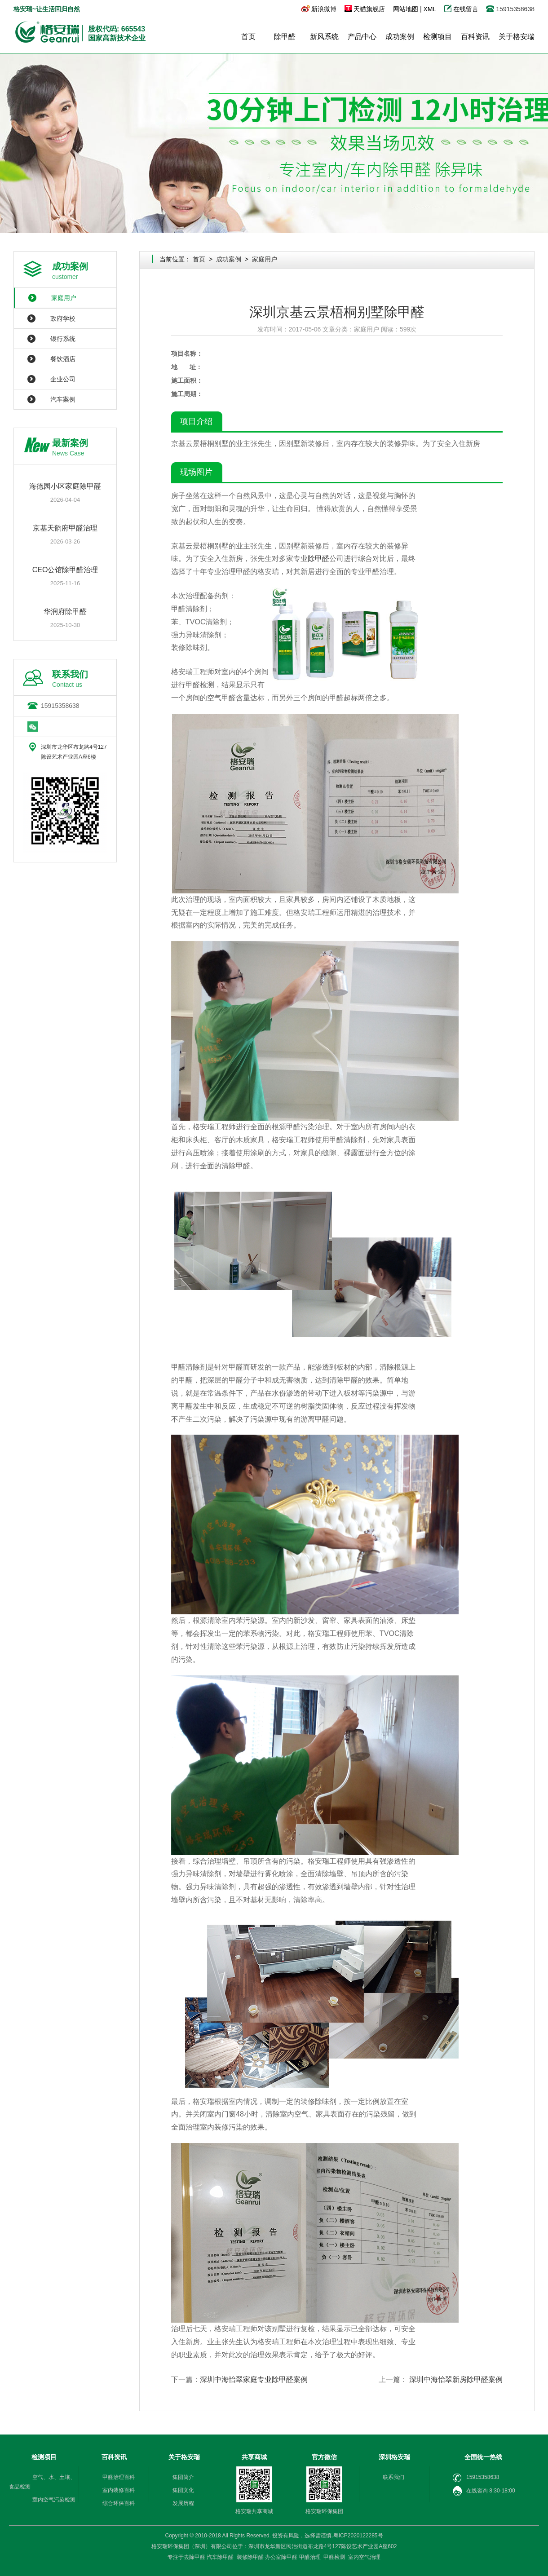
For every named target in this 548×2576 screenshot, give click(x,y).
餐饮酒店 (62, 358)
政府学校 (62, 318)
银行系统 (62, 338)
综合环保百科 (118, 2503)
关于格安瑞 (517, 36)
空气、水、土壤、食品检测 (42, 2482)
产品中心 (362, 36)
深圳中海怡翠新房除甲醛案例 (456, 2379)
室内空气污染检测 (53, 2499)
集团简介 (183, 2477)
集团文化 (183, 2490)
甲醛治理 (310, 2557)
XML (429, 9)
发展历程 (183, 2503)
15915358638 (60, 705)
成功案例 (399, 36)
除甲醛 (285, 36)
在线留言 (466, 9)
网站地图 (405, 9)
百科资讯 (475, 36)
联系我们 (393, 2477)
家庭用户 (63, 297)
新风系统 (324, 36)
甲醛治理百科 (118, 2477)
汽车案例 (62, 399)
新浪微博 (323, 9)
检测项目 (437, 36)
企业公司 (62, 379)
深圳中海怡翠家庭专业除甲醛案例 (254, 2379)
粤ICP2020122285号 (358, 2535)
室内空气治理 (364, 2557)
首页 (248, 36)
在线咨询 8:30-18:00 (484, 2491)
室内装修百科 (118, 2490)
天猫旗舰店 (369, 9)
